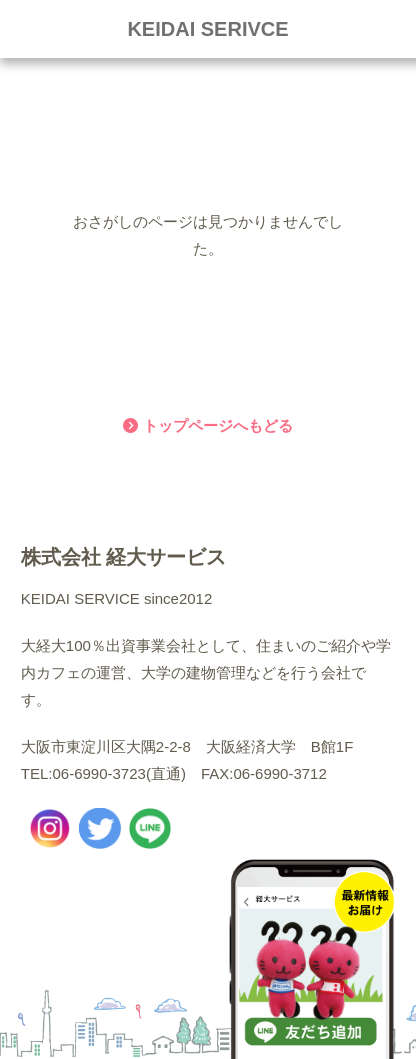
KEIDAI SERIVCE (207, 29)
